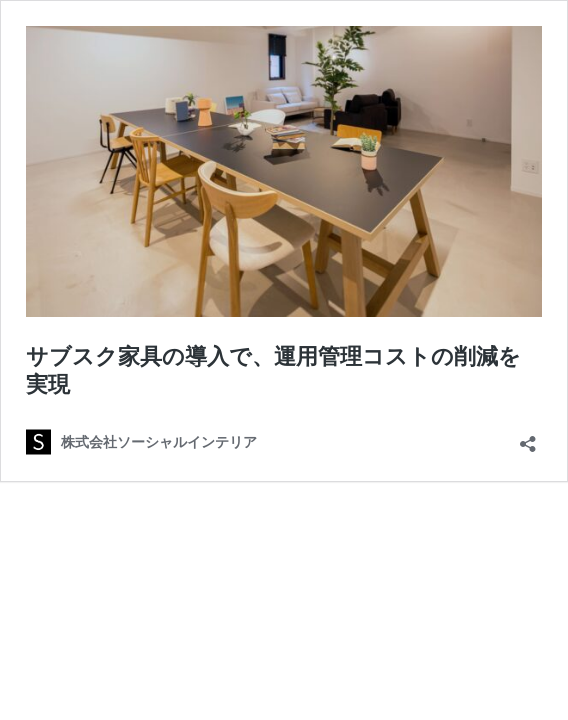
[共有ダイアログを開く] (528, 437)
